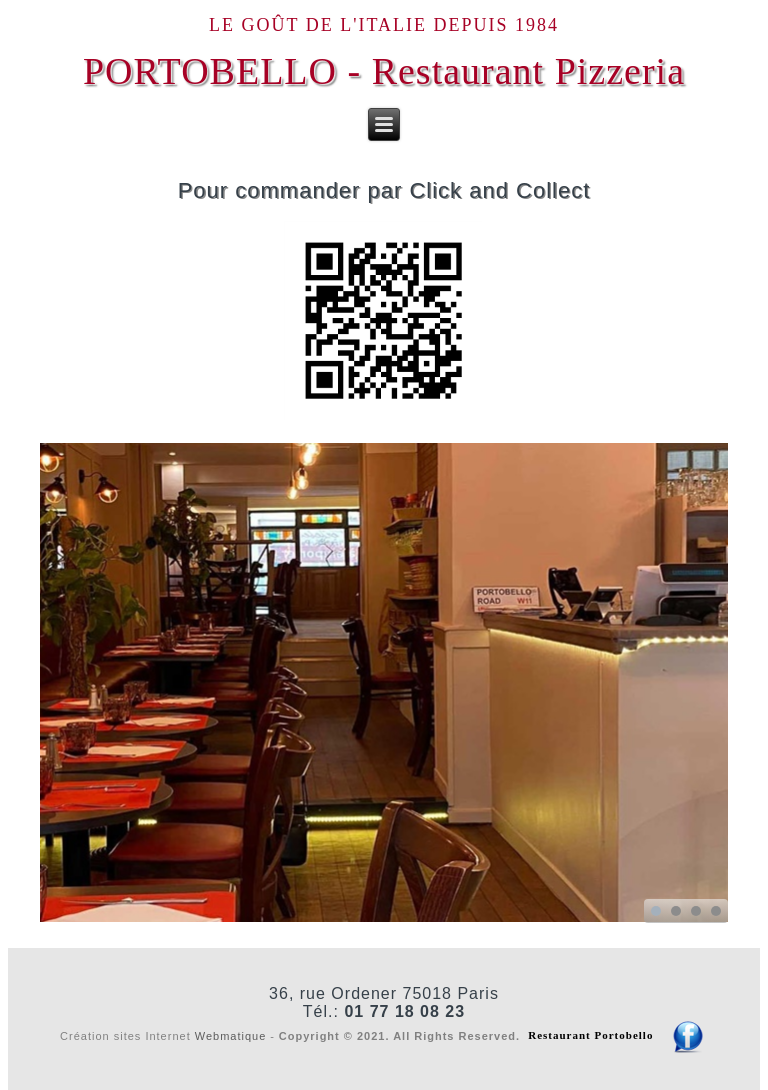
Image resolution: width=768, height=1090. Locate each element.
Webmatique (231, 1035)
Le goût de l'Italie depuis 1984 (384, 25)
